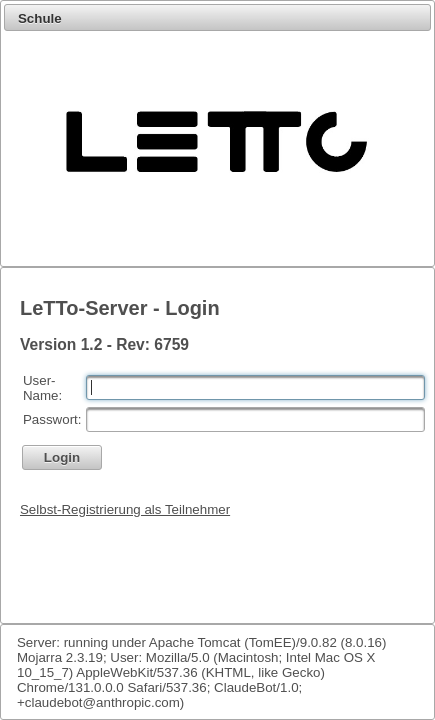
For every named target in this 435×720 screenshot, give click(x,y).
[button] (62, 457)
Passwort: (52, 419)
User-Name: (42, 388)
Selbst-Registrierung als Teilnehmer (125, 509)
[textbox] (255, 387)
